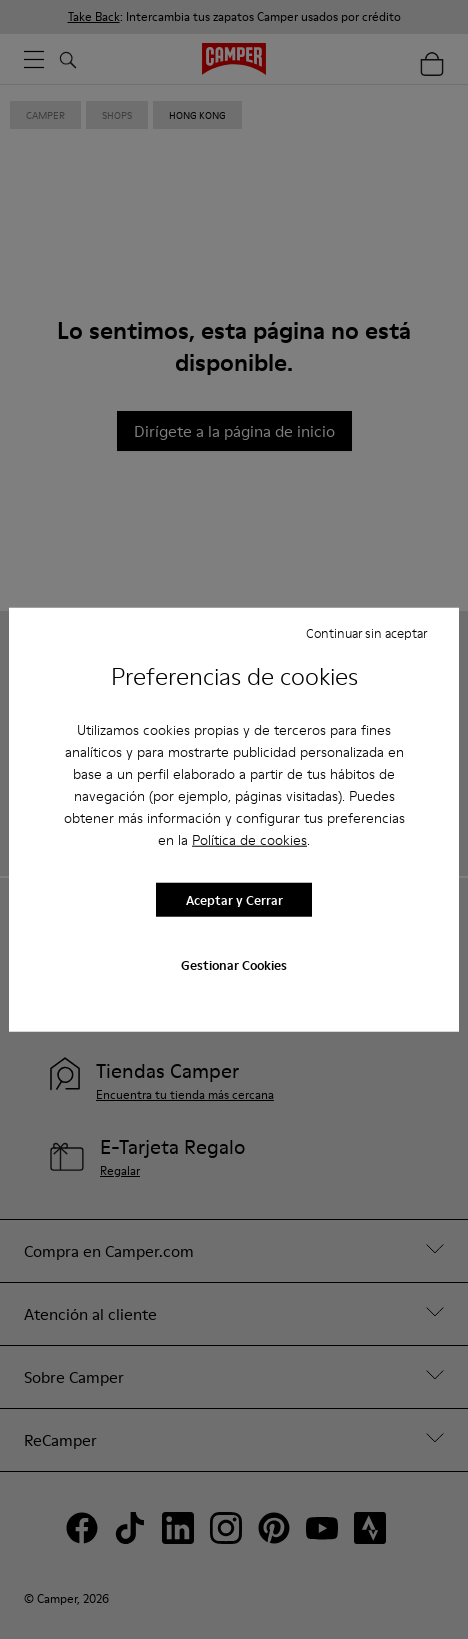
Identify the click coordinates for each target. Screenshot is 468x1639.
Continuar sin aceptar (366, 632)
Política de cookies (249, 840)
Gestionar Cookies (234, 965)
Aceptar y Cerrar (234, 899)
